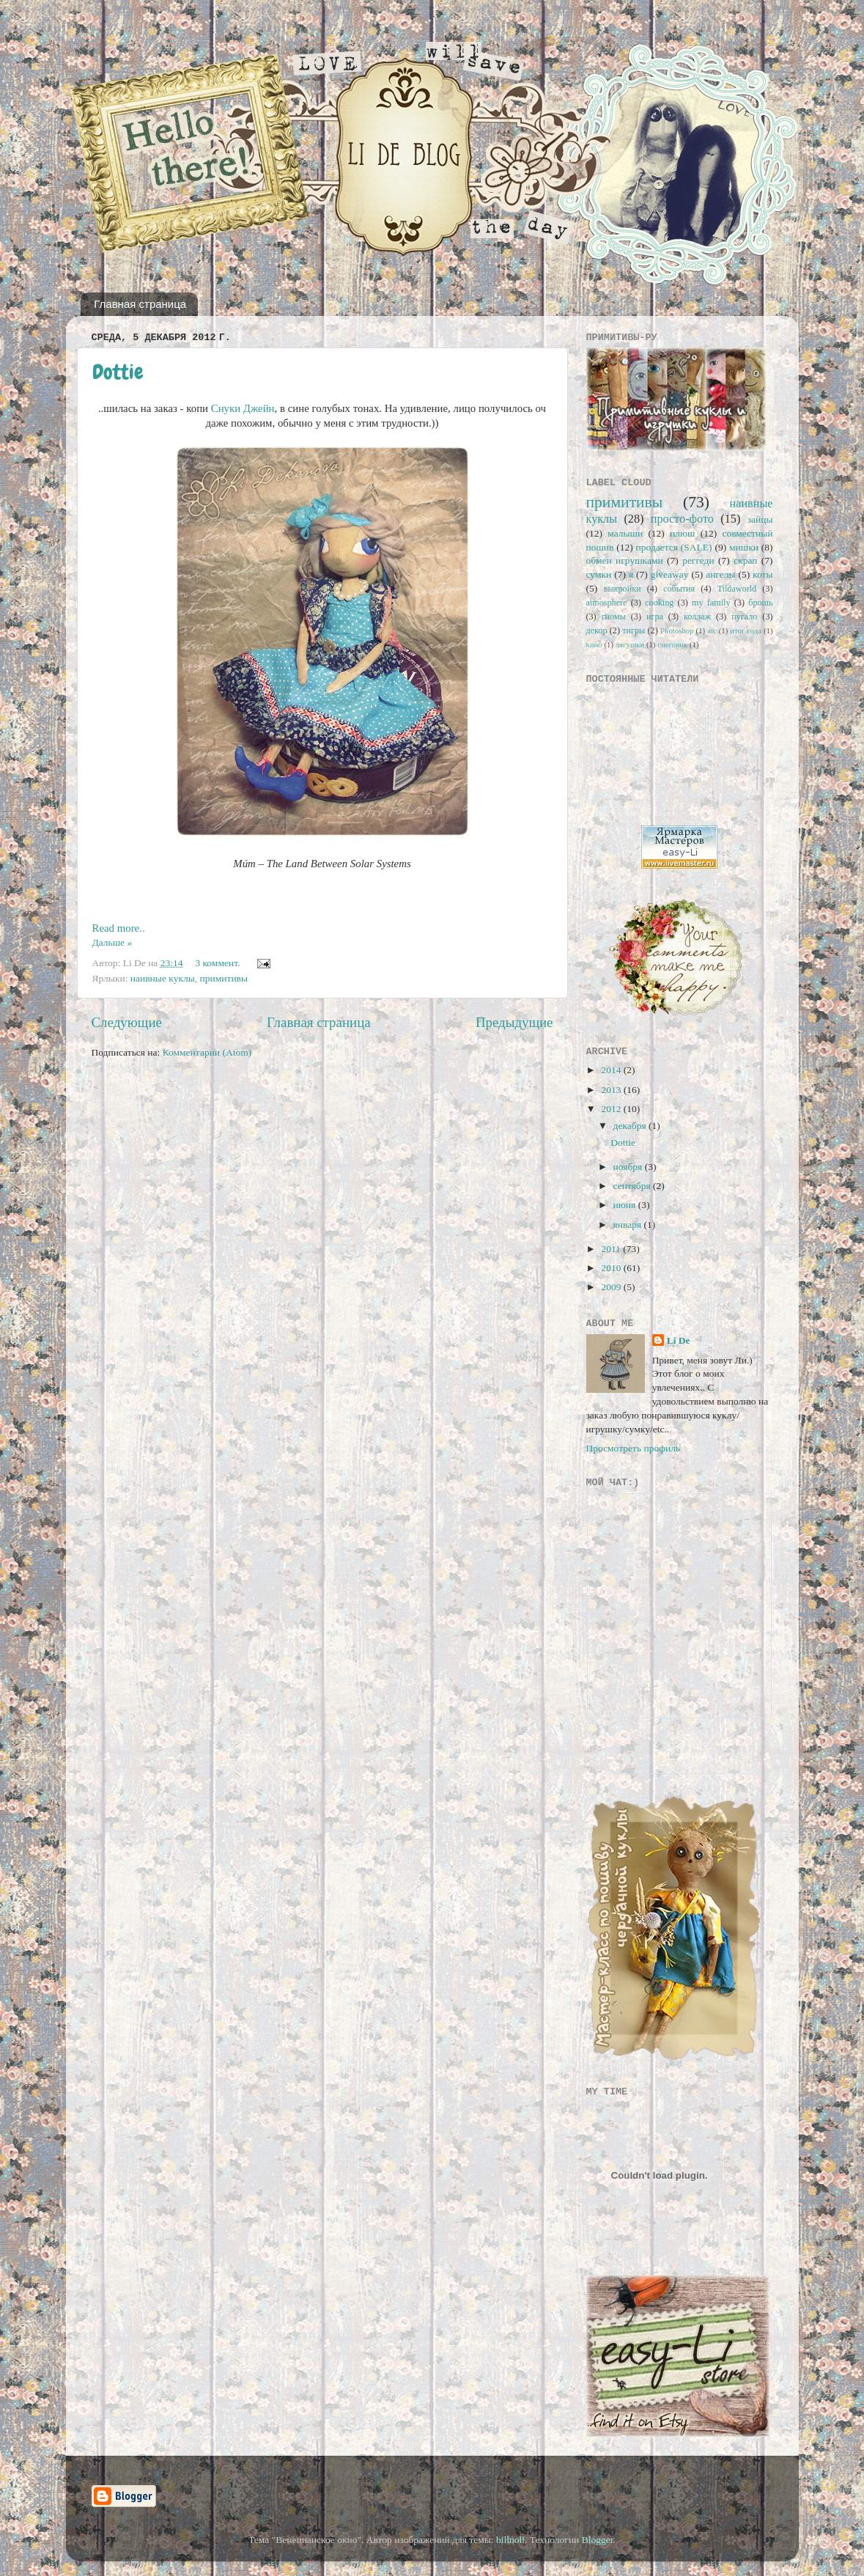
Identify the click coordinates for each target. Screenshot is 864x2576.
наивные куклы (162, 978)
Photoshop (677, 630)
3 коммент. (217, 962)
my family (711, 602)
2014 (612, 1069)
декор (597, 630)
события (679, 589)
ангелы (720, 574)
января (628, 1224)
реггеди (698, 560)
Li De (678, 1340)
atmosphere (606, 602)
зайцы (760, 519)
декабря (631, 1125)
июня (625, 1204)
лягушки (630, 644)
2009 (612, 1286)
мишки (743, 547)
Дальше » (112, 942)
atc (712, 630)
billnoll (510, 2539)
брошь (760, 602)
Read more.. (118, 928)
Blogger (597, 2539)
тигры (633, 630)
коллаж (697, 616)
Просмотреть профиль (633, 1448)
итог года (745, 630)
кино (594, 644)
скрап (745, 560)
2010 (612, 1267)
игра (654, 616)
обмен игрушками (624, 560)
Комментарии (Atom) (207, 1052)
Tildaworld (737, 589)
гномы (614, 616)
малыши (625, 533)
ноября (629, 1166)
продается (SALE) (674, 547)
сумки (599, 574)
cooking (659, 602)
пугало (744, 616)
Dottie (118, 372)
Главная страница (140, 304)
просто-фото (682, 519)
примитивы (224, 978)
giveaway (670, 574)
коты (762, 574)
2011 (612, 1248)
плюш (682, 533)
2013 (612, 1089)
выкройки (622, 589)
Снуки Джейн (243, 408)
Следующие (127, 1022)
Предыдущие (514, 1022)
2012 (612, 1108)
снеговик (672, 644)
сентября (633, 1185)
